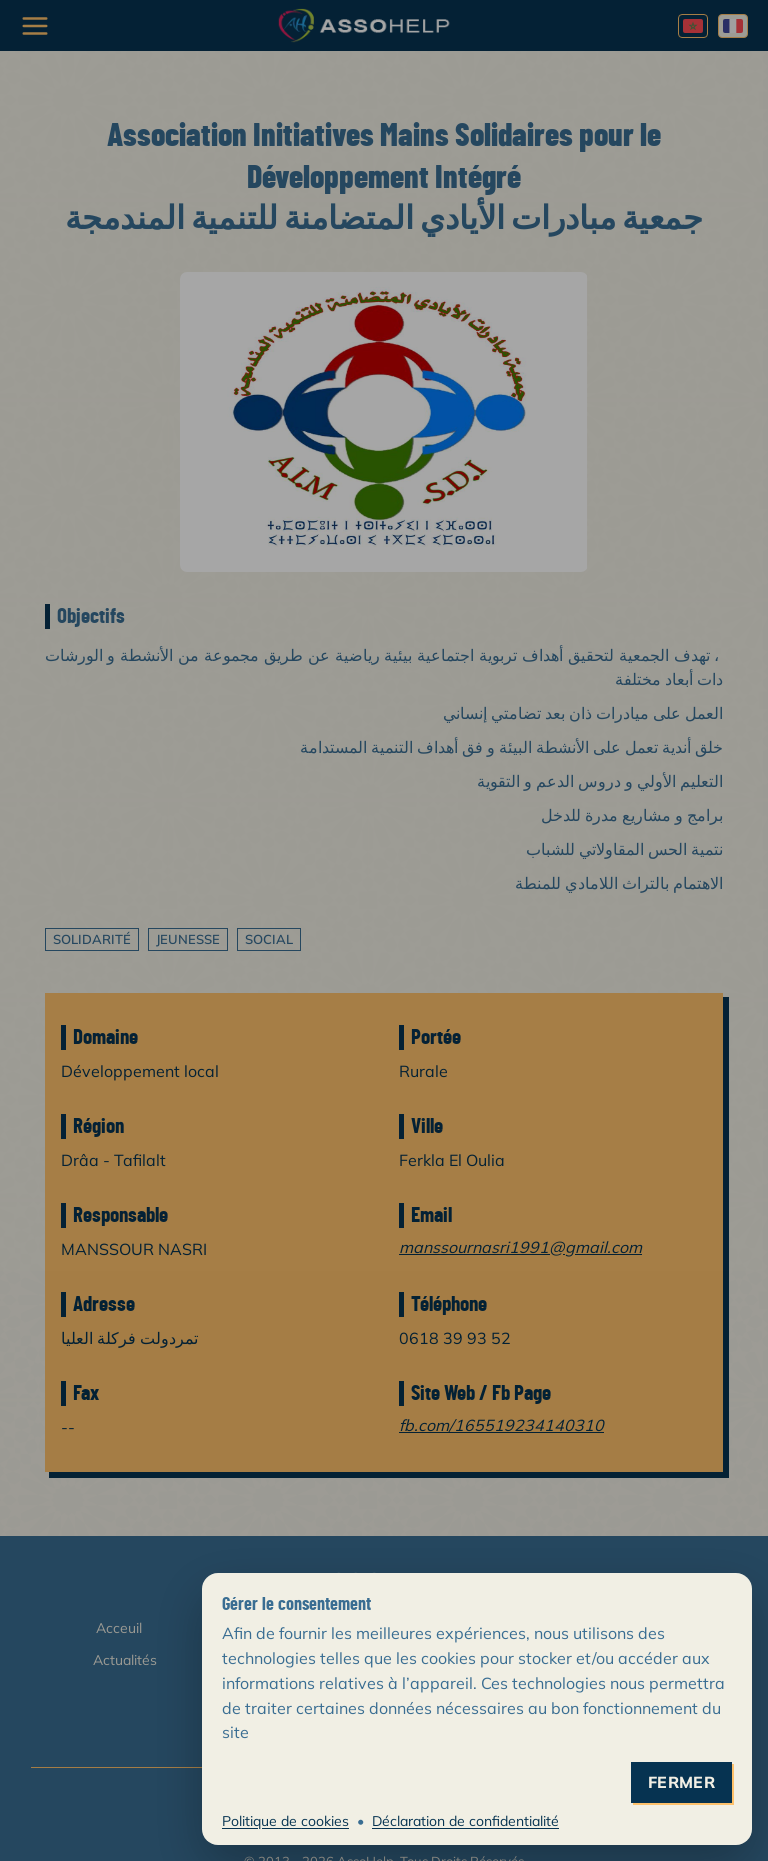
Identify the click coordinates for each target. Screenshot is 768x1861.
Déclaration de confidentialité (465, 1821)
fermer (681, 1782)
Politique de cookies (285, 1821)
